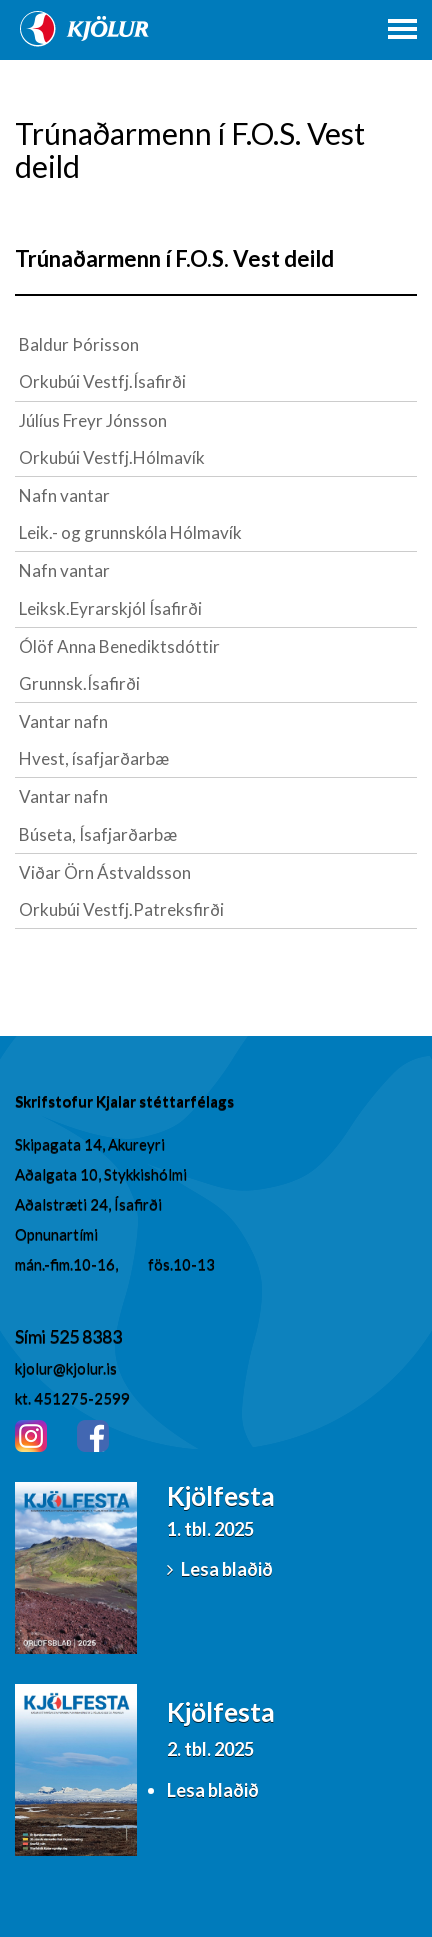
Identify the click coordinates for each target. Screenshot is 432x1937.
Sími (32, 1336)
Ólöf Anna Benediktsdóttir (119, 646)
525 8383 (85, 1336)
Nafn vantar (64, 495)
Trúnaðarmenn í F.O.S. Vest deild (174, 258)
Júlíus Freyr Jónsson (93, 420)
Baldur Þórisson (79, 344)
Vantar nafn (63, 721)
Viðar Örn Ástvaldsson (105, 872)
